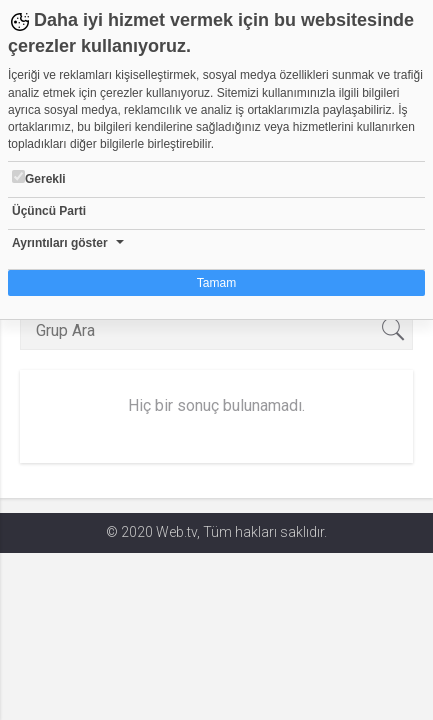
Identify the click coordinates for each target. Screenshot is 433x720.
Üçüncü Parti (49, 211)
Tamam (216, 283)
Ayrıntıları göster (60, 243)
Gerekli (39, 178)
